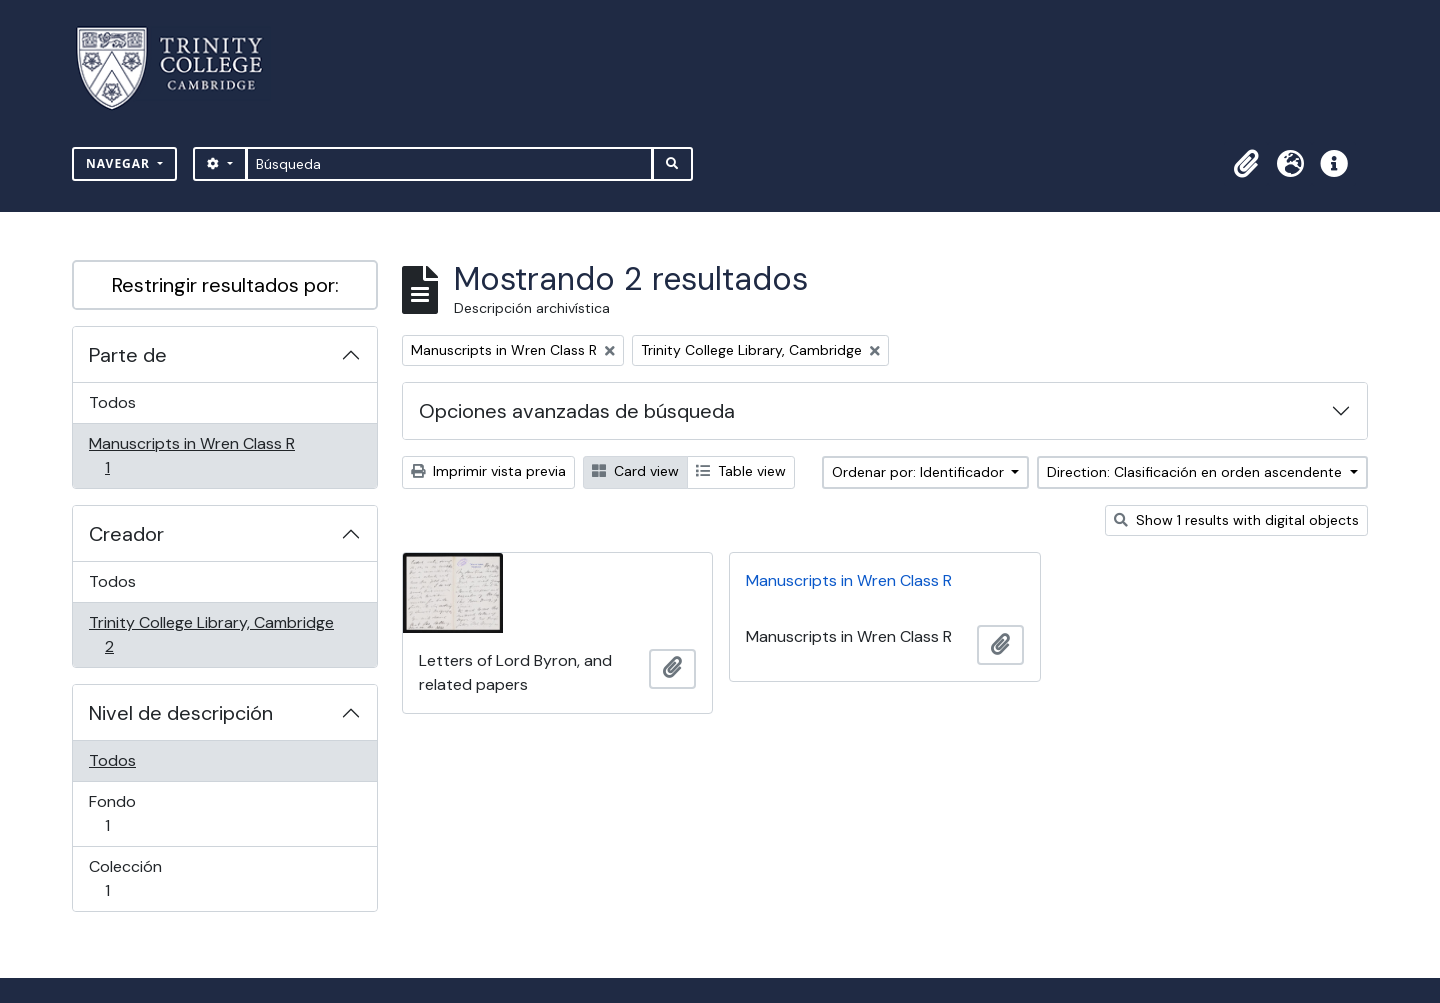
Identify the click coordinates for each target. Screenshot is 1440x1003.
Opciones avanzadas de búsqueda (577, 411)
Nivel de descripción (181, 713)
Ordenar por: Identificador (920, 472)
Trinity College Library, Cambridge (211, 634)
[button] (1246, 164)
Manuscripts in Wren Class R (191, 455)
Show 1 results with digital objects (1236, 520)
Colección (135, 878)
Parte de (128, 355)
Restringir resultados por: (225, 285)
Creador (126, 534)
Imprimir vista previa (488, 471)
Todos (112, 402)
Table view (741, 471)
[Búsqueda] (449, 164)
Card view (635, 471)
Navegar (120, 163)
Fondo (135, 813)
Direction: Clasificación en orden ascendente (1196, 472)
